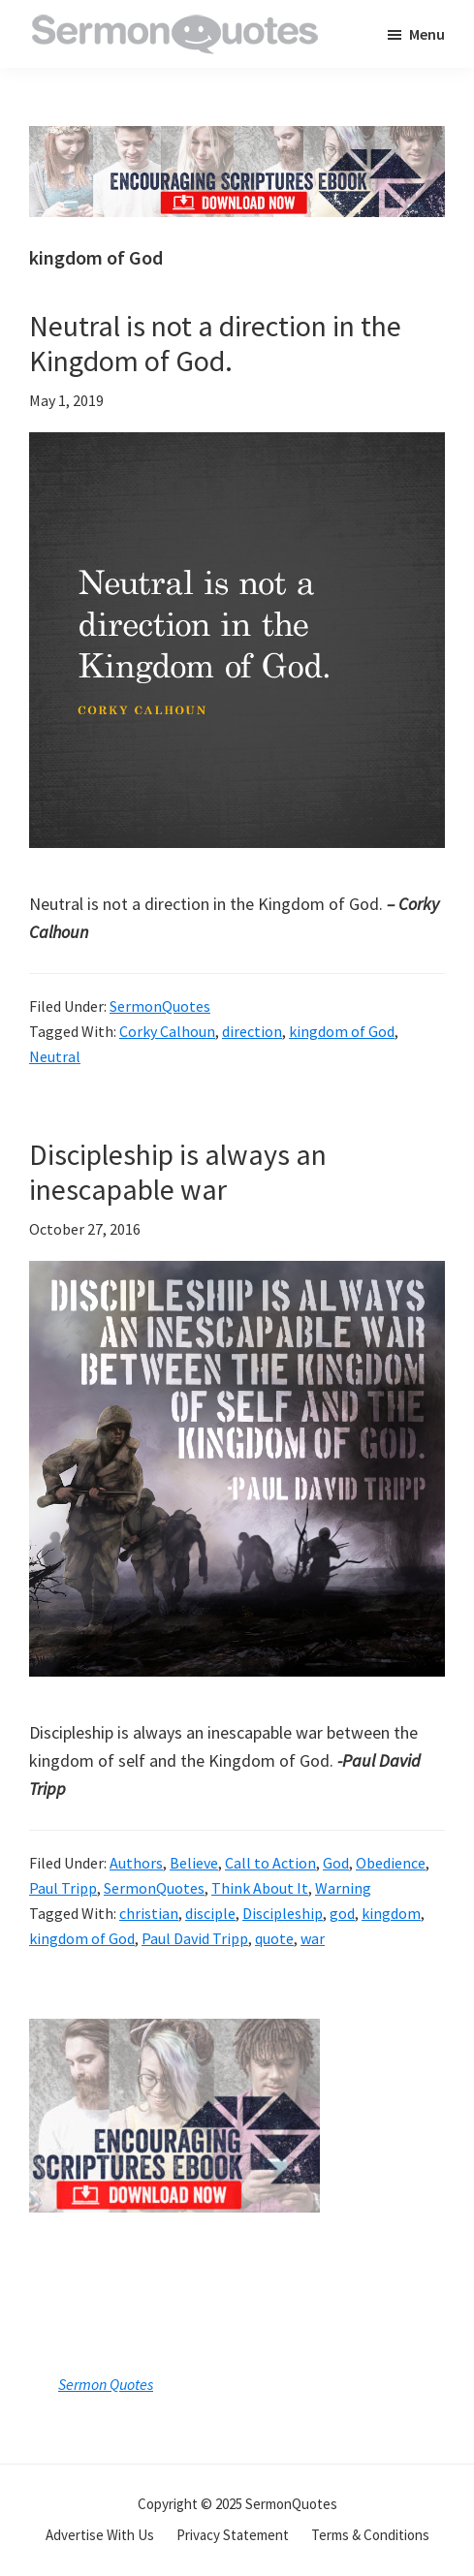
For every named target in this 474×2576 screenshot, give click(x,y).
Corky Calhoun (167, 1031)
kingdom (391, 1913)
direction (252, 1031)
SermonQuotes (160, 1006)
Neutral (54, 1056)
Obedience (391, 1862)
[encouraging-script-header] (237, 140)
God (336, 1862)
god (342, 1913)
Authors (136, 1862)
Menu (427, 34)
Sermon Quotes (105, 2384)
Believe (194, 1862)
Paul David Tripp (195, 1938)
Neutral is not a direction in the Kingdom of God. (215, 343)
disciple (210, 1913)
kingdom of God (342, 1031)
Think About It (259, 1888)
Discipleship (282, 1913)
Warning (343, 1888)
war (312, 1938)
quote (274, 1938)
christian (148, 1913)
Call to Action (270, 1862)
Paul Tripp (63, 1888)
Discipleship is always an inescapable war (178, 1172)
